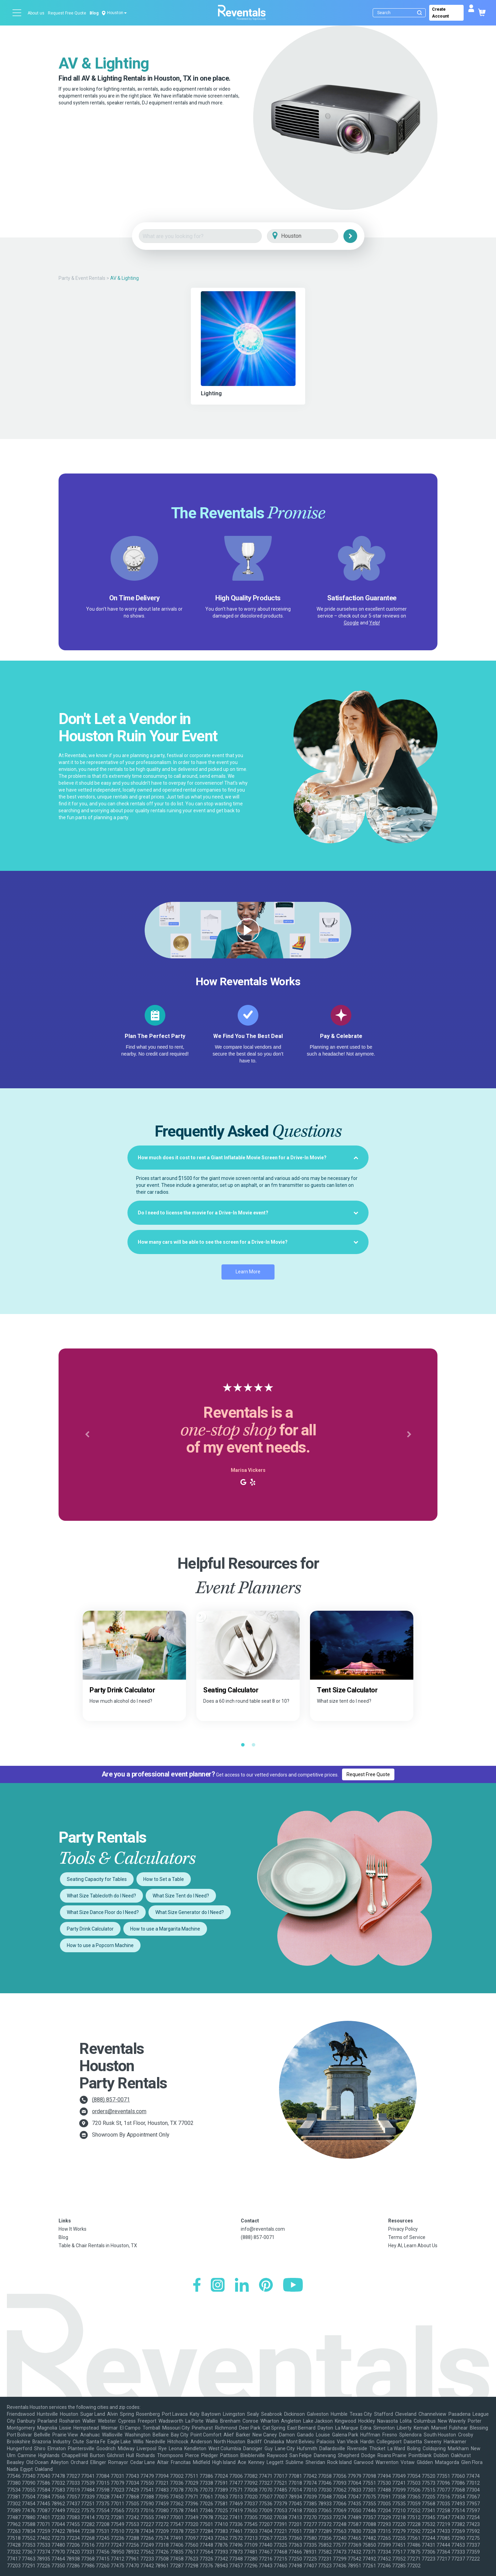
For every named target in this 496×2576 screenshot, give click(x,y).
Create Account (440, 13)
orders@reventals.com (119, 2111)
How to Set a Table (163, 1879)
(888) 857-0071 (111, 2099)
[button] (87, 1434)
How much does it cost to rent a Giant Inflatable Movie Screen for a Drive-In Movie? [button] (248, 1157)
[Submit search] (419, 12)
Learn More (248, 1271)
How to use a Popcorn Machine (100, 1945)
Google (351, 622)
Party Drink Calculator (90, 1929)
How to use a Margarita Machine (165, 1929)
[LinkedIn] (242, 2285)
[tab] (248, 1158)
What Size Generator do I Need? (189, 1912)
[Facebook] (196, 2285)
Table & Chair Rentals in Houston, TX (98, 2245)
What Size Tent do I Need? (181, 1895)
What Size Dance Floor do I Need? (103, 1912)
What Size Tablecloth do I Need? (101, 1895)
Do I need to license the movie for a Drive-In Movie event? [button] (248, 1212)
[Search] (400, 12)
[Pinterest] (266, 2285)
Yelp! (374, 622)
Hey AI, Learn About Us (412, 2245)
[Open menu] (17, 13)
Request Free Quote (67, 13)
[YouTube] (293, 2285)
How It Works (72, 2229)
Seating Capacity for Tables (97, 1879)
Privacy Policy (403, 2229)
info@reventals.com (263, 2229)
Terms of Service (406, 2237)
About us (36, 13)
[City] (312, 236)
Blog (94, 13)
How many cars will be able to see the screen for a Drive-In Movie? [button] (248, 1242)
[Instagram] (218, 2285)
